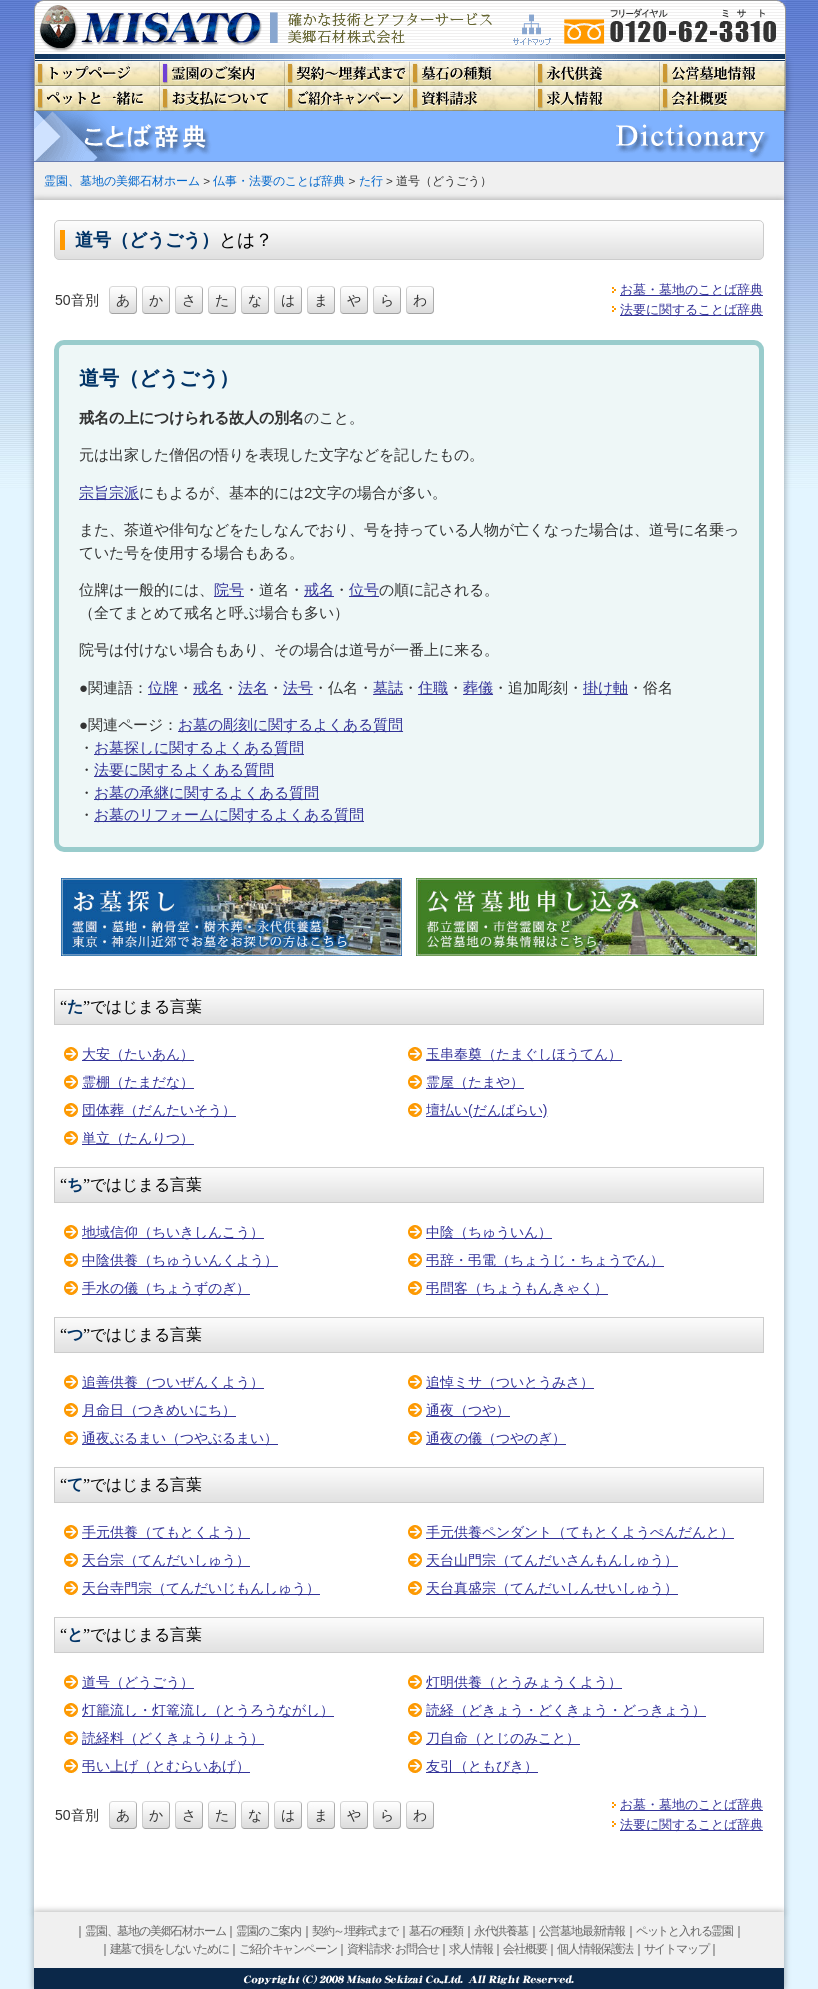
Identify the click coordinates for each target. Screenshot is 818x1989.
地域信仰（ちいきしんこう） (173, 1232)
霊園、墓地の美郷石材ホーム (122, 180)
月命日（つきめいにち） (159, 1410)
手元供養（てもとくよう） (166, 1532)
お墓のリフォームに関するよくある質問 (229, 814)
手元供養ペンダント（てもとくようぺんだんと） (580, 1532)
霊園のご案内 (268, 1931)
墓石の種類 (436, 1931)
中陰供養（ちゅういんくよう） (180, 1260)
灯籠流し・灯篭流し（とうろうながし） (208, 1710)
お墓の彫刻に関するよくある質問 (290, 724)
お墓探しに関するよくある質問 (199, 747)
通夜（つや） (468, 1410)
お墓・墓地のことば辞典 (691, 289)
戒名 (319, 589)
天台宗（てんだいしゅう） (166, 1560)
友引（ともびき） (482, 1766)
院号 (229, 589)
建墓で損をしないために (169, 1949)
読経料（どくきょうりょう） (173, 1738)
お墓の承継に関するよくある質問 (206, 792)
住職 (433, 687)
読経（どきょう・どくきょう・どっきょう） (566, 1710)
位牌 (163, 687)
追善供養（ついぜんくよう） (173, 1382)
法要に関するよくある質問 (184, 769)
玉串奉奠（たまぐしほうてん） (524, 1054)
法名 (253, 687)
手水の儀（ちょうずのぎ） (166, 1288)
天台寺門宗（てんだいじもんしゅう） (201, 1588)
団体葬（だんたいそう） (159, 1110)
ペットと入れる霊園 (684, 1931)
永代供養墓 (501, 1931)
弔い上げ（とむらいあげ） (166, 1766)
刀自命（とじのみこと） (503, 1738)
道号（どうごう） (138, 1682)
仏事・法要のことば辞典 (279, 180)
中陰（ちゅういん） (489, 1232)
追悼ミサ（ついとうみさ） (510, 1382)
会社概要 (524, 1949)
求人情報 (470, 1949)
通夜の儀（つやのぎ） (496, 1438)
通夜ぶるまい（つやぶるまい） (180, 1438)
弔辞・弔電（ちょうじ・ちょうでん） (545, 1260)
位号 (364, 589)
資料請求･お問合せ (392, 1949)
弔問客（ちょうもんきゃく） (517, 1288)
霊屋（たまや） (475, 1082)
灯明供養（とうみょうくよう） (524, 1682)
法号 (298, 687)
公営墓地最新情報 (582, 1931)
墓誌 (388, 687)
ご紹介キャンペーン (287, 1949)
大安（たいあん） (138, 1054)
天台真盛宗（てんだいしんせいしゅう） (552, 1588)
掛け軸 (605, 687)
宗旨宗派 (109, 492)
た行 (371, 180)
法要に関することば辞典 (691, 309)
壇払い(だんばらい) (486, 1110)
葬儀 (478, 687)
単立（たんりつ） (138, 1138)
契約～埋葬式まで (355, 1931)
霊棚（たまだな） (138, 1082)
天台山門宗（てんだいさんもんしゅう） (552, 1560)
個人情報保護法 (595, 1949)
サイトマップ (676, 1949)
